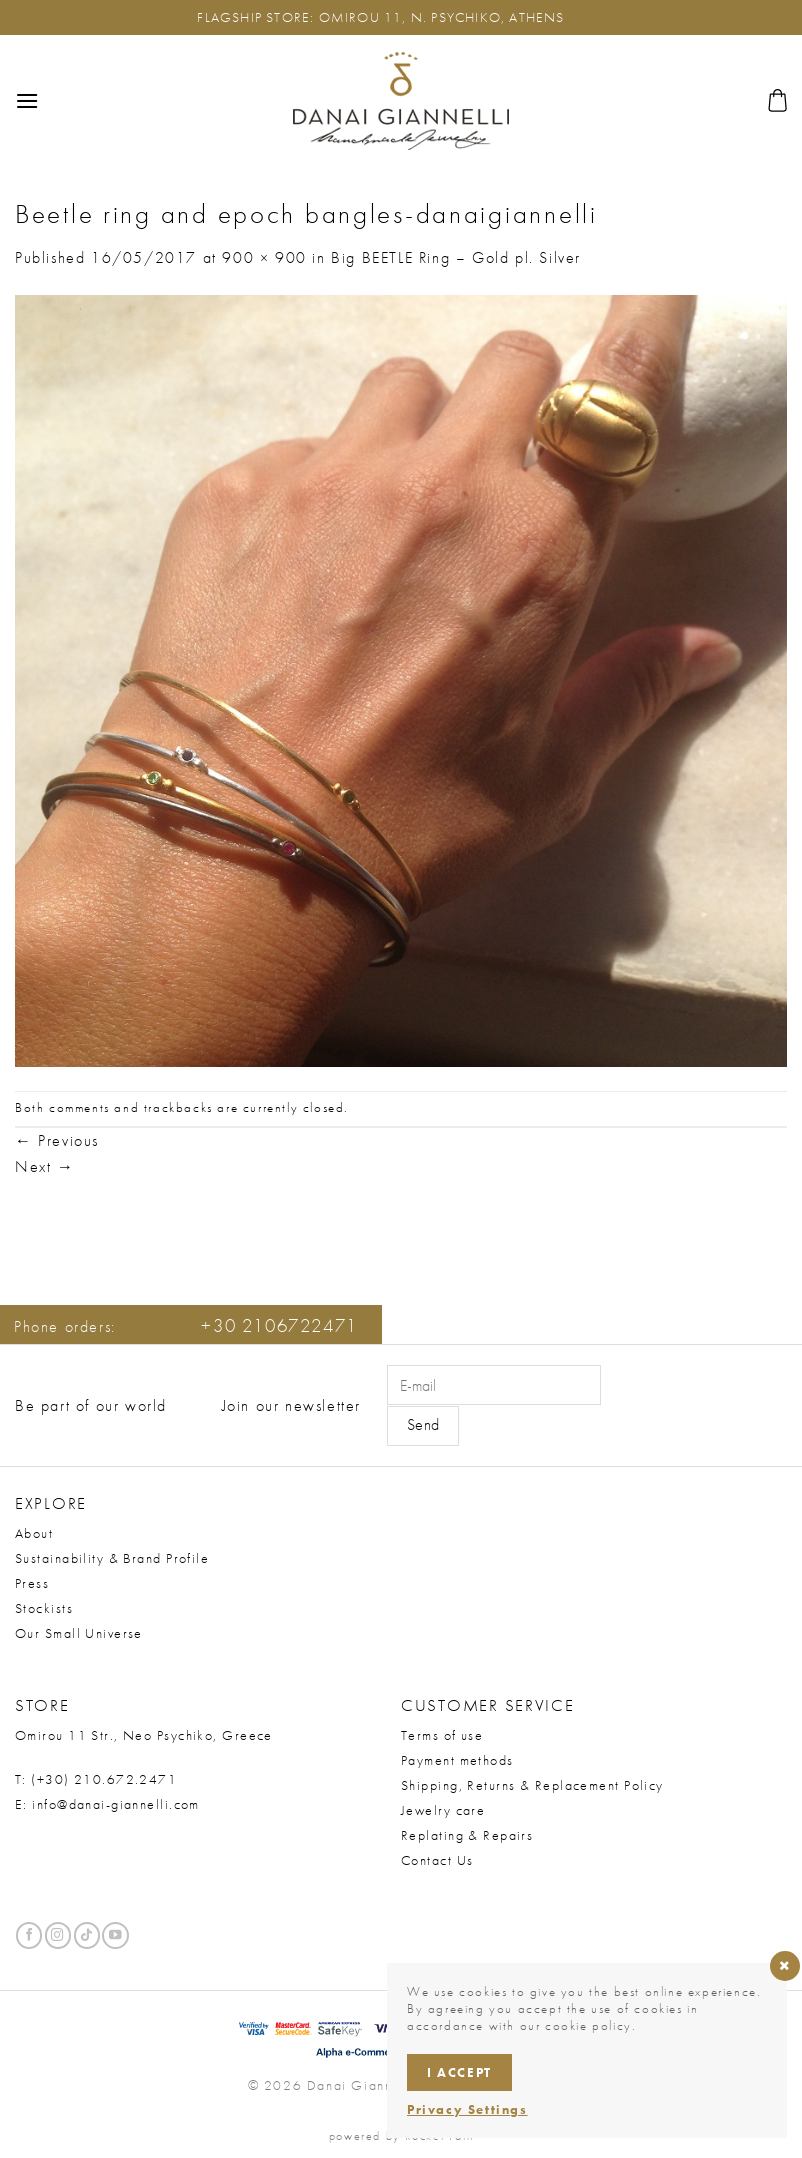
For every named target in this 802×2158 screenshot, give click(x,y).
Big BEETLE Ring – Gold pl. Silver (456, 257)
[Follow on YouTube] (115, 1935)
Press (32, 1583)
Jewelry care (443, 1810)
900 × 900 (264, 257)
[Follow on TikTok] (87, 1935)
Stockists (44, 1608)
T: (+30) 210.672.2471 (96, 1779)
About (34, 1533)
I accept (459, 2072)
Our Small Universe (79, 1633)
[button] (27, 100)
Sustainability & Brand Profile (112, 1558)
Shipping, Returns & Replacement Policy (532, 1785)
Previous (57, 1140)
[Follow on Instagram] (58, 1935)
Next (45, 1166)
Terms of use (442, 1735)
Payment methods (457, 1760)
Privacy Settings (467, 2109)
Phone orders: (186, 1326)
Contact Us (437, 1860)
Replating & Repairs (467, 1835)
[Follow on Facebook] (29, 1935)
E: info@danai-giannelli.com (107, 1804)
